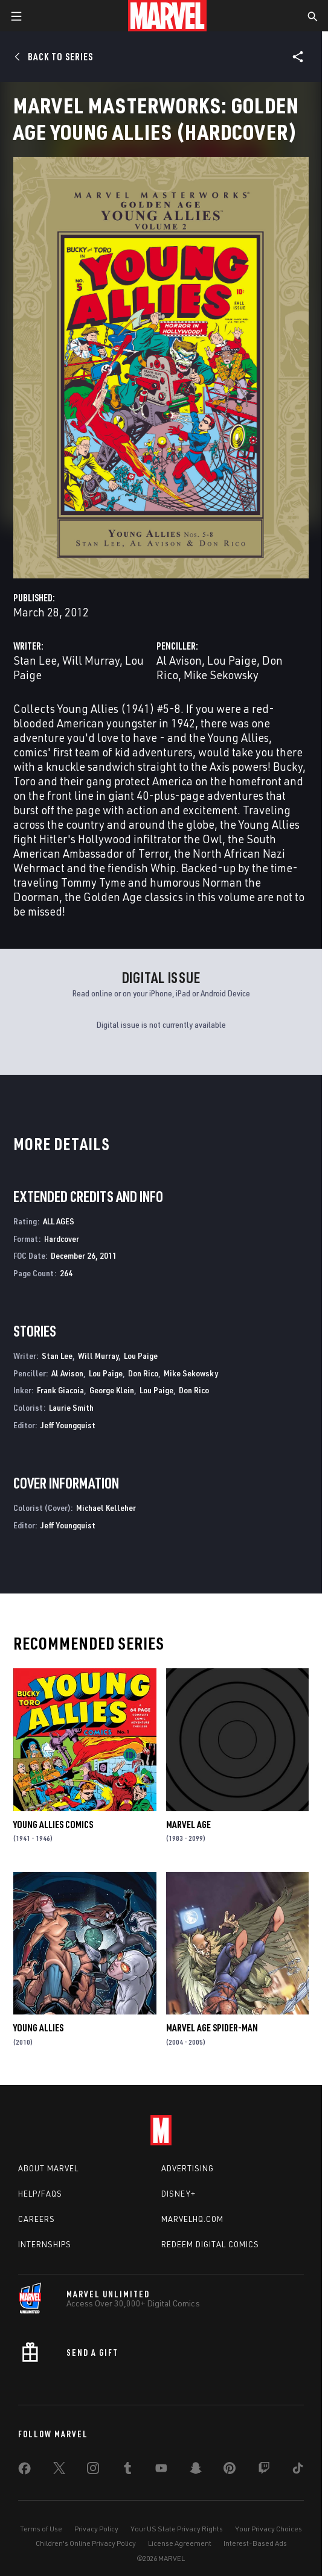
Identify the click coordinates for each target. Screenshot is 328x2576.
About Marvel (48, 2168)
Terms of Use (41, 2528)
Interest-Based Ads (255, 2543)
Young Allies (38, 2028)
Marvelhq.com (192, 2219)
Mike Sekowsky (221, 675)
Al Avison (179, 660)
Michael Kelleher (106, 1507)
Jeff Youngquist (67, 1425)
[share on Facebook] (24, 2471)
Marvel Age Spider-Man (212, 2028)
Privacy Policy (96, 2528)
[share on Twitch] (264, 2470)
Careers (36, 2219)
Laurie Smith (71, 1407)
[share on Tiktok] (298, 2470)
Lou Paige (232, 660)
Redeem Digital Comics (210, 2244)
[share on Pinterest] (229, 2470)
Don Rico (143, 1373)
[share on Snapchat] (196, 2470)
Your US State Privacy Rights (176, 2528)
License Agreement (179, 2543)
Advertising (187, 2168)
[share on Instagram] (93, 2470)
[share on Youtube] (161, 2470)
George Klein (111, 1390)
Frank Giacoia (60, 1390)
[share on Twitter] (59, 2470)
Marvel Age (188, 1824)
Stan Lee (35, 660)
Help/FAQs (40, 2193)
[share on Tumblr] (127, 2470)
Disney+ (178, 2193)
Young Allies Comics (53, 1824)
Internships (44, 2244)
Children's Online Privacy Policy (86, 2543)
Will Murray (91, 660)
